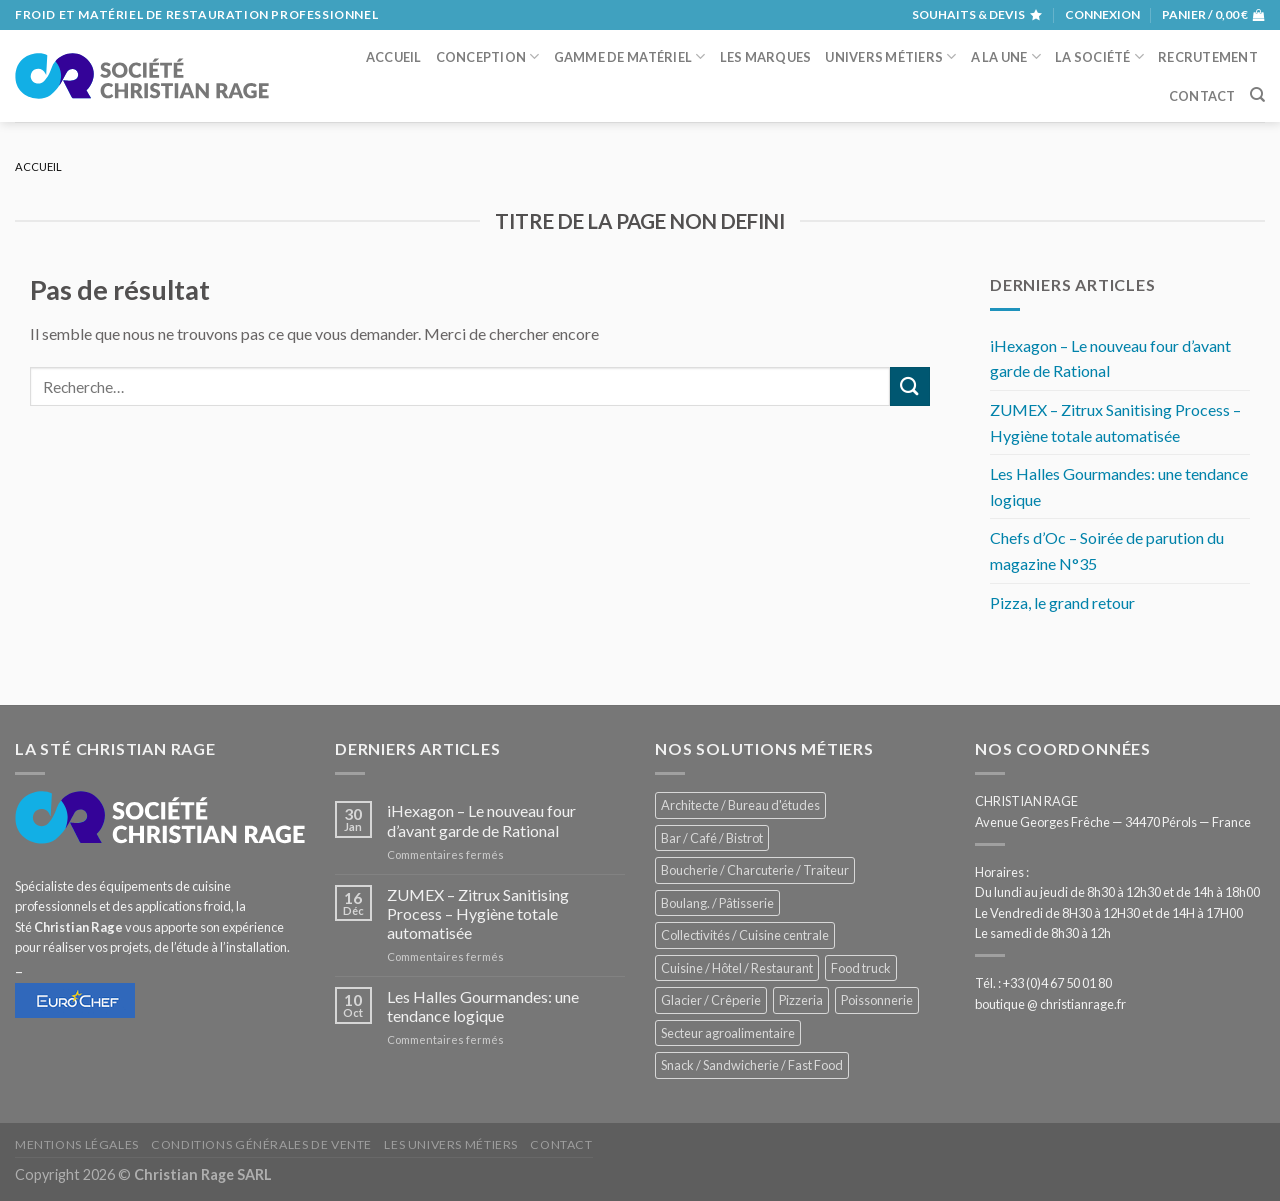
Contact (1202, 96)
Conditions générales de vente (261, 1144)
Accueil (394, 57)
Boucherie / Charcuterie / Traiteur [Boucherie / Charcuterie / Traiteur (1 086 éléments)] (755, 870)
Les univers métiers (451, 1144)
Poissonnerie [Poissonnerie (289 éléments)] (877, 1000)
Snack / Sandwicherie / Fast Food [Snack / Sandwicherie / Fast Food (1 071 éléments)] (752, 1065)
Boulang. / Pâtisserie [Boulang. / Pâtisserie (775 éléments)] (717, 903)
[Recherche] (1257, 95)
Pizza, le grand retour (1062, 602)
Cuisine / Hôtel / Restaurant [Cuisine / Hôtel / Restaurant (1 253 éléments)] (737, 968)
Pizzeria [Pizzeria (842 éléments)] (801, 1000)
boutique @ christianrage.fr (1050, 1004)
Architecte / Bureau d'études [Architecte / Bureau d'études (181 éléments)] (740, 805)
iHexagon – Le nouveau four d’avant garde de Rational (1110, 358)
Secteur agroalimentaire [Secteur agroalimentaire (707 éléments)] (728, 1033)
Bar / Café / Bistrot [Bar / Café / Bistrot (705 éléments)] (712, 838)
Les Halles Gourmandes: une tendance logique (1119, 486)
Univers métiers (890, 56)
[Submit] (910, 386)
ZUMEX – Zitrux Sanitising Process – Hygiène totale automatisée (1115, 422)
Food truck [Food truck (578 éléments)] (861, 968)
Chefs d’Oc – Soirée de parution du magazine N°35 (1107, 550)
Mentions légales (77, 1144)
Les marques (766, 57)
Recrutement (1208, 57)
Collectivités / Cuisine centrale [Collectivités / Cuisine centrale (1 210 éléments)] (745, 935)
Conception (488, 56)
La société (1099, 56)
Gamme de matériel (630, 56)
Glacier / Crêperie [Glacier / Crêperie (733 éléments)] (711, 1000)
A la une (1006, 56)
